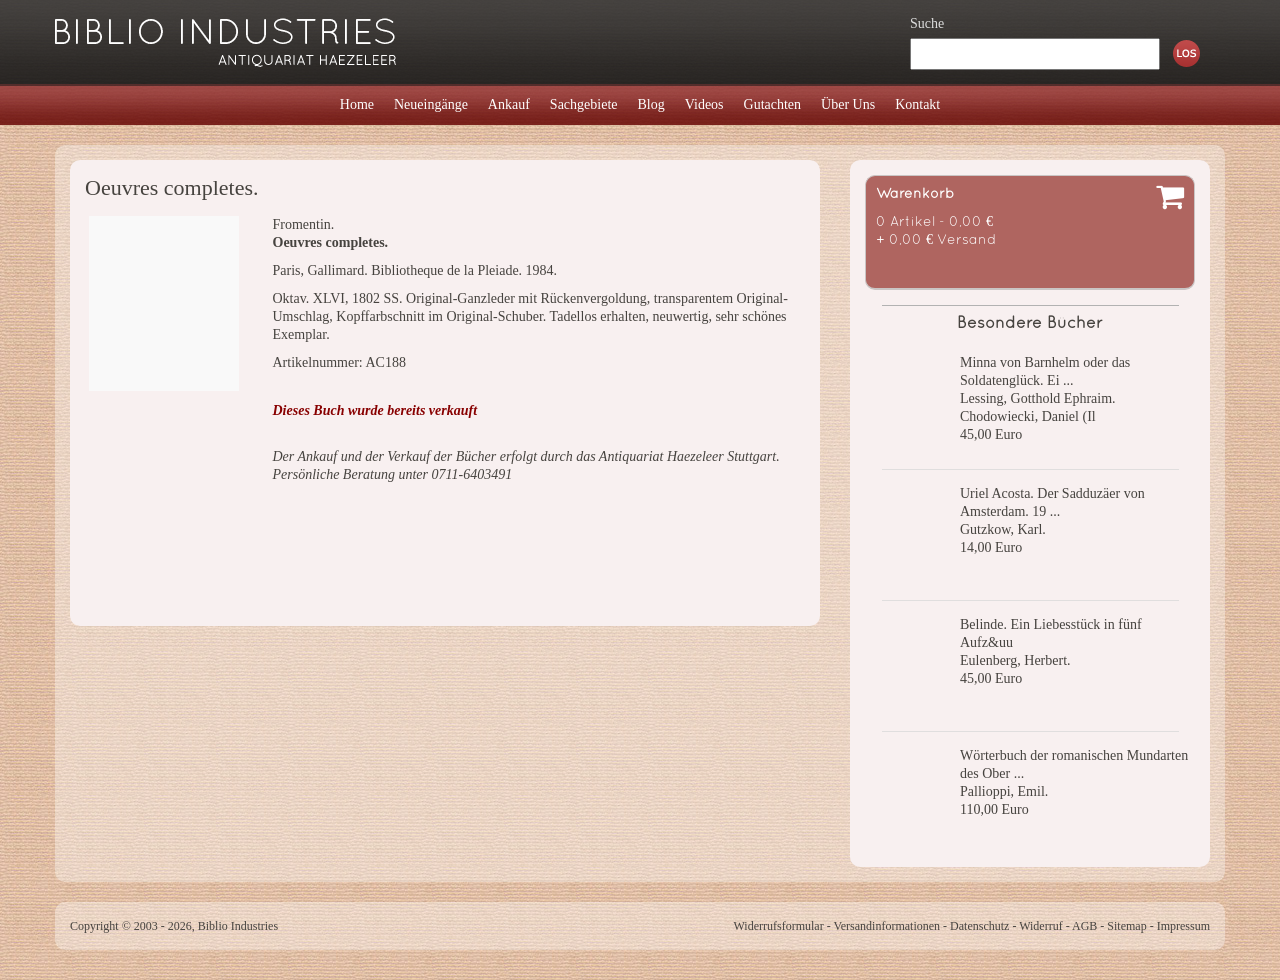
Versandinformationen (886, 926)
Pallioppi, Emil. (1004, 791)
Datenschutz (979, 926)
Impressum (1183, 926)
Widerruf (1041, 926)
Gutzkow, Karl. (1003, 529)
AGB (1084, 926)
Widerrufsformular (778, 926)
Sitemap (1126, 926)
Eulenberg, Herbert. (1015, 660)
